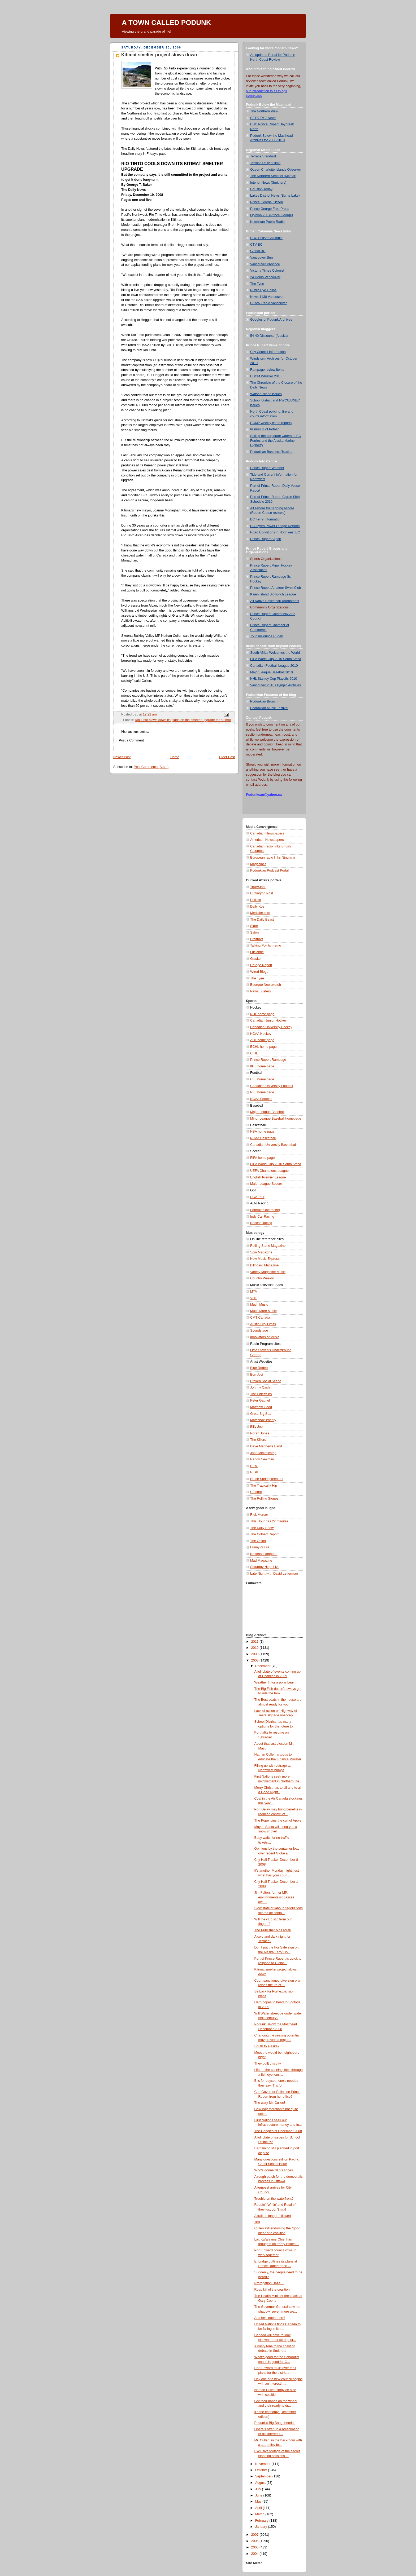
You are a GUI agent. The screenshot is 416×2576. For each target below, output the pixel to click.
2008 (255, 1660)
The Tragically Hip (263, 1485)
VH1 (253, 1298)
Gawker (256, 959)
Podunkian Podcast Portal (269, 870)
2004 (255, 2554)
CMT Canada (260, 1317)
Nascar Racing (261, 1223)
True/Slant (258, 887)
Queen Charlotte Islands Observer (275, 169)
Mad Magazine (261, 1560)
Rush (254, 1472)
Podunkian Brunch (264, 701)
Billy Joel (256, 1427)
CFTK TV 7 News (263, 118)
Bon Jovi (256, 1374)
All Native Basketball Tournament (274, 601)
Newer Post (122, 757)
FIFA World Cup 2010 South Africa (275, 659)
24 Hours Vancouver (265, 277)
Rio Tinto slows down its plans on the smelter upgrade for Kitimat (183, 720)
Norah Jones (259, 1433)
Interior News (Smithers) (268, 182)
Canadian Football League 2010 (274, 666)
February (262, 2520)
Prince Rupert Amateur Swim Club (275, 588)
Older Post (227, 757)
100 (257, 2222)
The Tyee (257, 284)
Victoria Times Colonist (267, 270)
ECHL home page (263, 1047)
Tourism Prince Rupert (266, 636)
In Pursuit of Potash (264, 429)
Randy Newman (262, 1459)
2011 (255, 1641)
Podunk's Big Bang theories (275, 2423)
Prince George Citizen (266, 202)
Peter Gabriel (260, 1400)
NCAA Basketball (263, 1138)
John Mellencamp (263, 1453)
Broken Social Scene (265, 1381)
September (263, 2476)
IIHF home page (262, 1066)
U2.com (256, 1492)
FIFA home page (262, 1158)
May (258, 2501)
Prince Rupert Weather (267, 468)
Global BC (257, 251)
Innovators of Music (264, 1337)
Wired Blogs (259, 972)
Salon (254, 932)
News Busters (260, 991)
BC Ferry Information (265, 519)
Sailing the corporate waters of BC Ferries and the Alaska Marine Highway (275, 440)
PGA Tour (257, 1197)
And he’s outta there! (269, 2318)
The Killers (258, 1440)
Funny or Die (259, 1547)
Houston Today (261, 189)
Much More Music (263, 1311)
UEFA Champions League (269, 1171)
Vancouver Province (265, 264)
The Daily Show (262, 1528)
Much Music (259, 1304)
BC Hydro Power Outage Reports (275, 526)
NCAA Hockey (260, 1034)
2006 (255, 2541)
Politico (255, 900)
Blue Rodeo (259, 1368)
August (261, 2483)
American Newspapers (267, 840)
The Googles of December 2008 (278, 2131)
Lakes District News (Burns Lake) (275, 195)
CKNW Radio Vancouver (268, 303)
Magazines (258, 864)
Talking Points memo (265, 945)
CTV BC (256, 244)
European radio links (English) (272, 857)
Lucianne (257, 952)
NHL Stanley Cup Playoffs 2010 (273, 679)
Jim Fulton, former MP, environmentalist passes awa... (274, 1897)
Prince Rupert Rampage (268, 1060)
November (263, 2464)
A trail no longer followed (272, 2216)
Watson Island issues (266, 394)
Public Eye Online (263, 290)
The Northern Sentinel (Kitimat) (273, 176)
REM (254, 1466)
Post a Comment (131, 740)
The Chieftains (261, 1394)
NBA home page (262, 1131)
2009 (255, 1654)
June (259, 2495)
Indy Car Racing (262, 1216)
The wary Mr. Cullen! (269, 2103)
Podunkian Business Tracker (271, 452)
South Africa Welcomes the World (275, 653)
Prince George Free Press (269, 209)
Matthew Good (261, 1407)
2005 (255, 2547)
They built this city (267, 2063)
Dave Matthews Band (266, 1446)
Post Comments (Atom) (151, 767)
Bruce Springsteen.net (266, 1479)
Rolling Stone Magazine (267, 1246)
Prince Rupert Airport (265, 539)
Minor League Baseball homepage (275, 1118)
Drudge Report (261, 965)
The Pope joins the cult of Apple (277, 1820)
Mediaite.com (260, 913)
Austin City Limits (263, 1324)
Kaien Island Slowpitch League (273, 594)
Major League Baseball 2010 (271, 672)
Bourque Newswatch (265, 985)
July (258, 2489)
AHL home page (262, 1040)
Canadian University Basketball (273, 1145)
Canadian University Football (271, 1086)
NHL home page (262, 1014)
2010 (255, 1648)
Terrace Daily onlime (265, 163)
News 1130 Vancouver (267, 297)
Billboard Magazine (264, 1265)
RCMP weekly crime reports (271, 423)
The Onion (258, 1541)
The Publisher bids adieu (272, 1930)
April (259, 2508)
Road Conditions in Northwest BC (275, 532)
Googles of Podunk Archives (271, 319)
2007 (255, 2535)
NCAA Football (261, 1099)
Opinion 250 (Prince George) (271, 215)
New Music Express (265, 1259)
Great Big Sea (260, 1414)
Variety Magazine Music (267, 1272)
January (261, 2527)
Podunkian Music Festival (269, 708)
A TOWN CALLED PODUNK (166, 22)
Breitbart (256, 939)
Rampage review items (267, 370)
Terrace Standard (263, 156)
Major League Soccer (266, 1184)
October (261, 2470)
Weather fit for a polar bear (274, 1682)
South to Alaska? (267, 2046)
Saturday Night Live (264, 1567)
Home (174, 757)
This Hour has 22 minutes (269, 1521)
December (263, 1666)
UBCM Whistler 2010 (265, 376)
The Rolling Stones (264, 1498)
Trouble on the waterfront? (273, 2199)
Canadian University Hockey (271, 1027)
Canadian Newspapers (267, 833)
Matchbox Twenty (263, 1420)
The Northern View (264, 111)
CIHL (254, 1053)
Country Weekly (262, 1278)
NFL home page (262, 1092)
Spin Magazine (261, 1252)
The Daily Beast (262, 919)
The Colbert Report (264, 1534)
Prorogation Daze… (269, 2283)
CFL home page (262, 1079)
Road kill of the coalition (272, 2289)
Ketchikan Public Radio (267, 222)
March (260, 2514)
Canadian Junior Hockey (268, 1020)
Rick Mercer (259, 1515)
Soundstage (259, 1330)
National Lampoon (263, 1554)
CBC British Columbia (266, 238)
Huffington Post (261, 893)
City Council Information (268, 352)
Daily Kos (257, 906)
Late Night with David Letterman (274, 1573)
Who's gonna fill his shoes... (275, 2170)
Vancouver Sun (261, 257)
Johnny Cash (260, 1387)
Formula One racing (265, 1210)
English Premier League (268, 1177)
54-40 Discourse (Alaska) (269, 336)
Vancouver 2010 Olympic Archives (275, 685)
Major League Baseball (267, 1112)
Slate (254, 926)
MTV (253, 1291)
